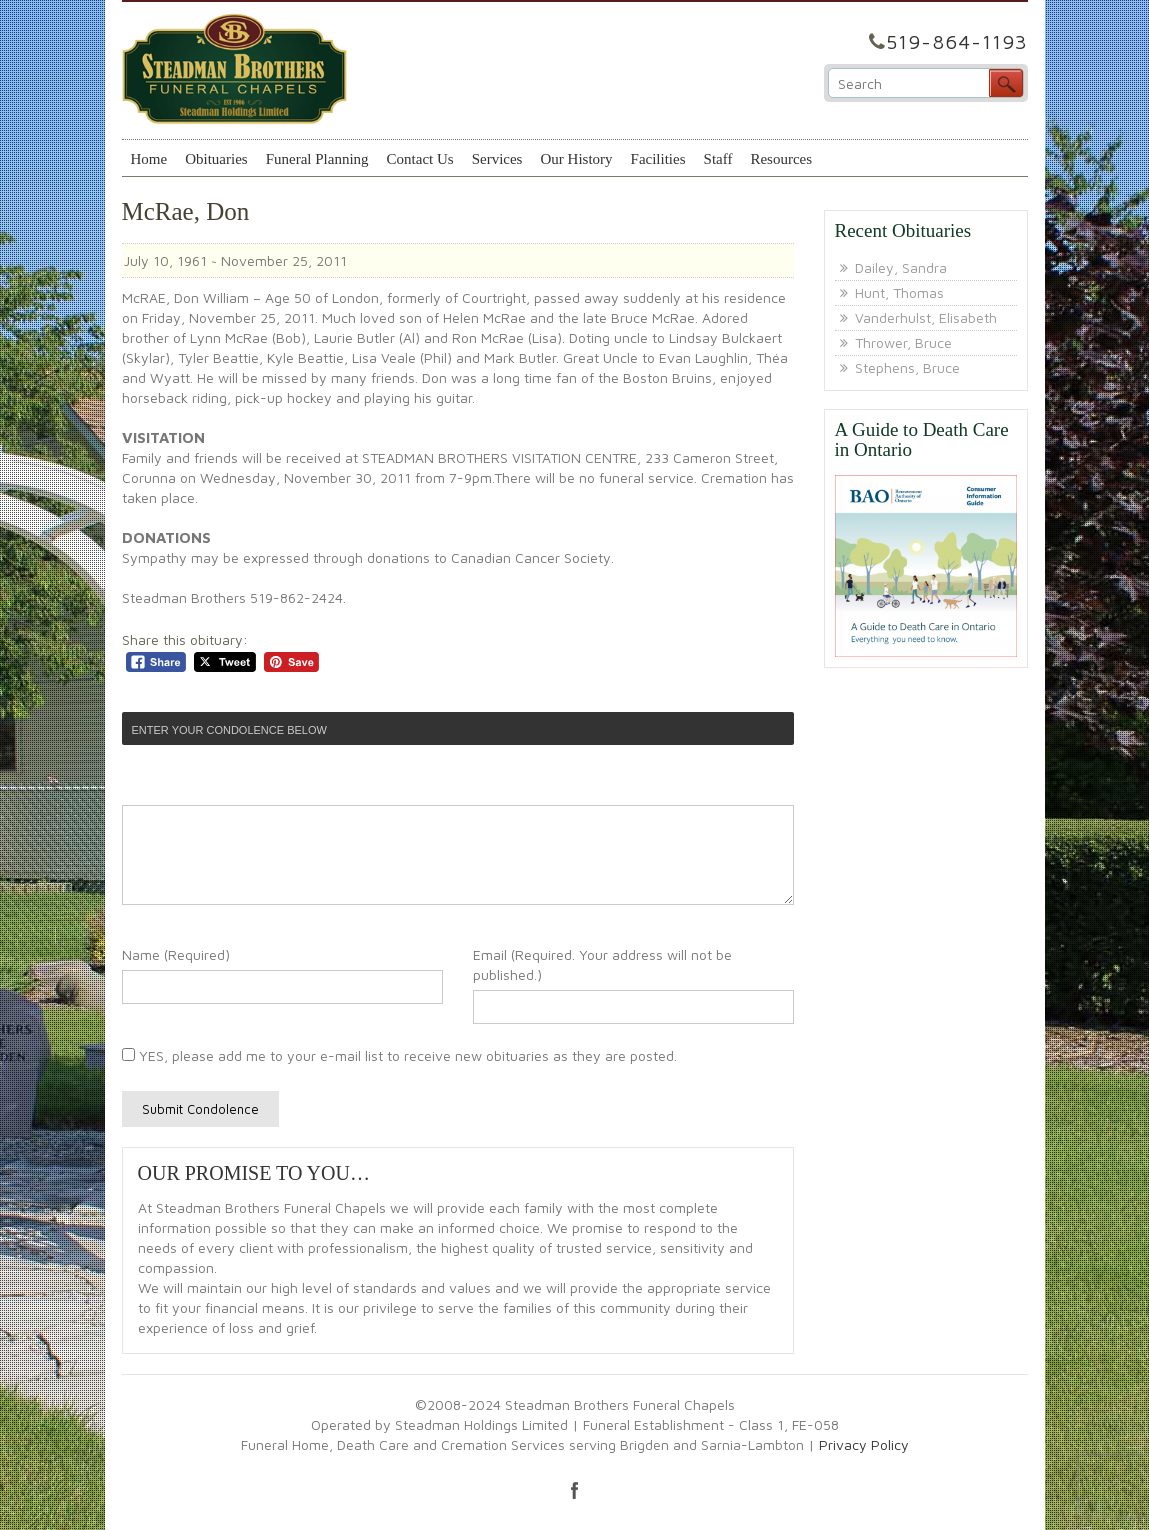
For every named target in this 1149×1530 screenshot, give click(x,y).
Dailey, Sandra (901, 267)
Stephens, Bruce (907, 367)
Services (497, 159)
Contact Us (420, 159)
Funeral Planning (317, 159)
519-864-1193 (957, 41)
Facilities (658, 159)
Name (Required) (176, 954)
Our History (576, 159)
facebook (575, 1490)
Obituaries (216, 159)
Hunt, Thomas (899, 292)
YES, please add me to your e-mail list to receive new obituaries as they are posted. (399, 1055)
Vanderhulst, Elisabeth (926, 317)
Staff (718, 159)
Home (149, 159)
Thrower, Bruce (903, 342)
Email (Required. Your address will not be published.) (602, 964)
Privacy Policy (864, 1444)
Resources (781, 159)
